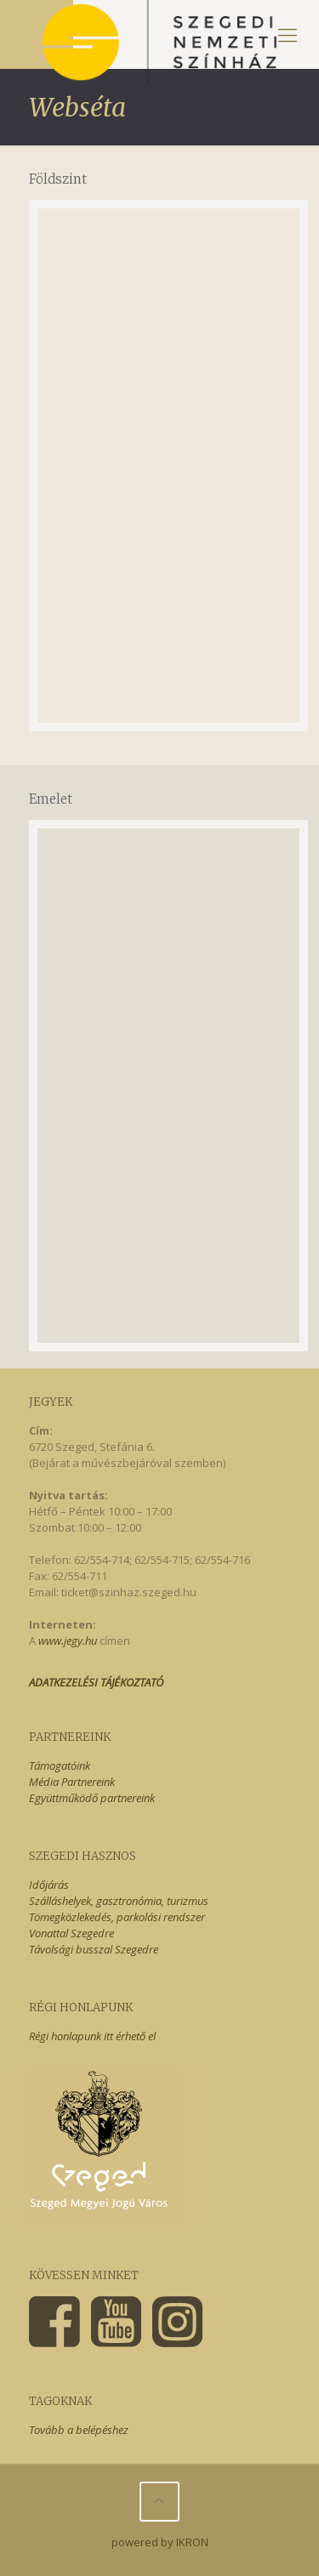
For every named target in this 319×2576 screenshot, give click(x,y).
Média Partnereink (72, 1781)
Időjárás (49, 1884)
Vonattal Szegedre (71, 1933)
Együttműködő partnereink (92, 1797)
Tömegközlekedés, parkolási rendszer (117, 1917)
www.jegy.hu (67, 1640)
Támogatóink (59, 1765)
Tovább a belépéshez (78, 2429)
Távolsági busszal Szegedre (93, 1949)
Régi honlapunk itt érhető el (92, 2036)
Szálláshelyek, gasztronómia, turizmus (118, 1900)
